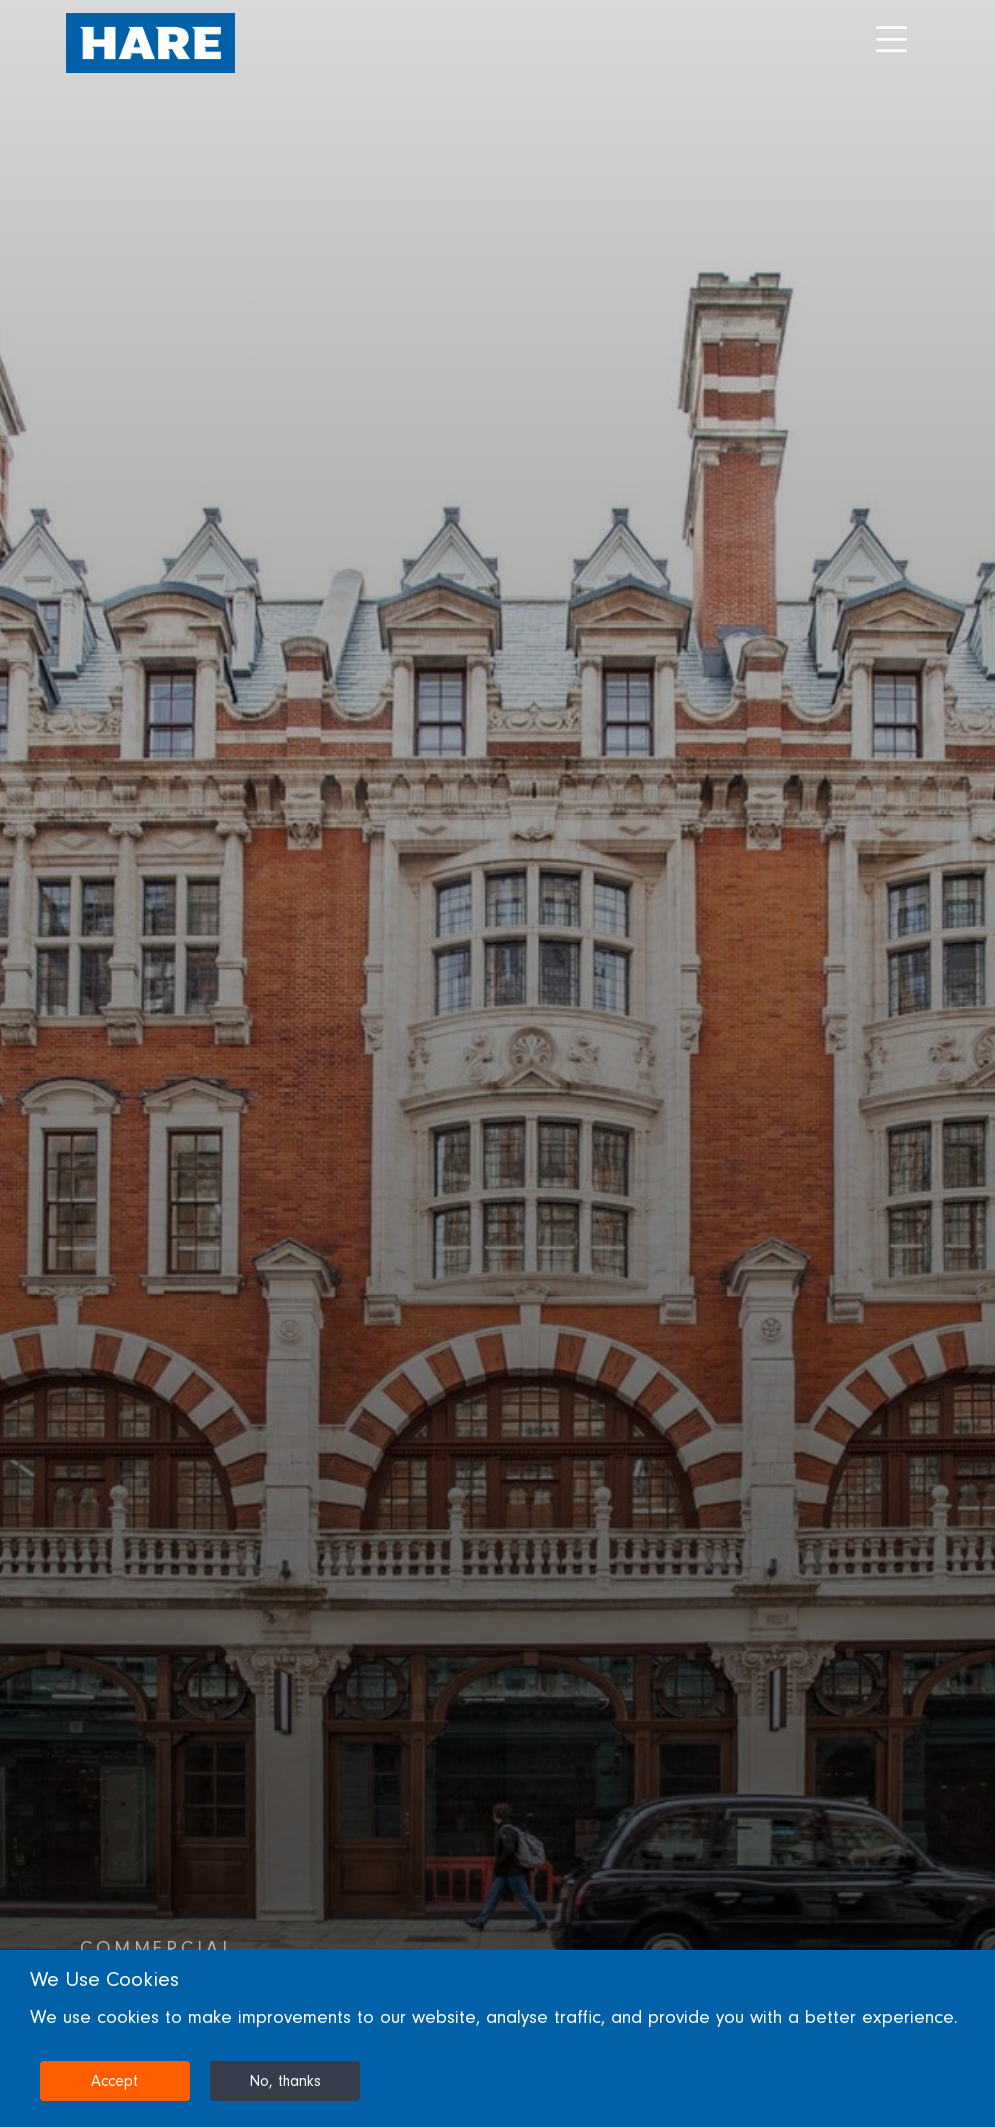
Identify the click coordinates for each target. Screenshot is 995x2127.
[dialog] (497, 2038)
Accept (114, 2081)
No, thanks (285, 2081)
